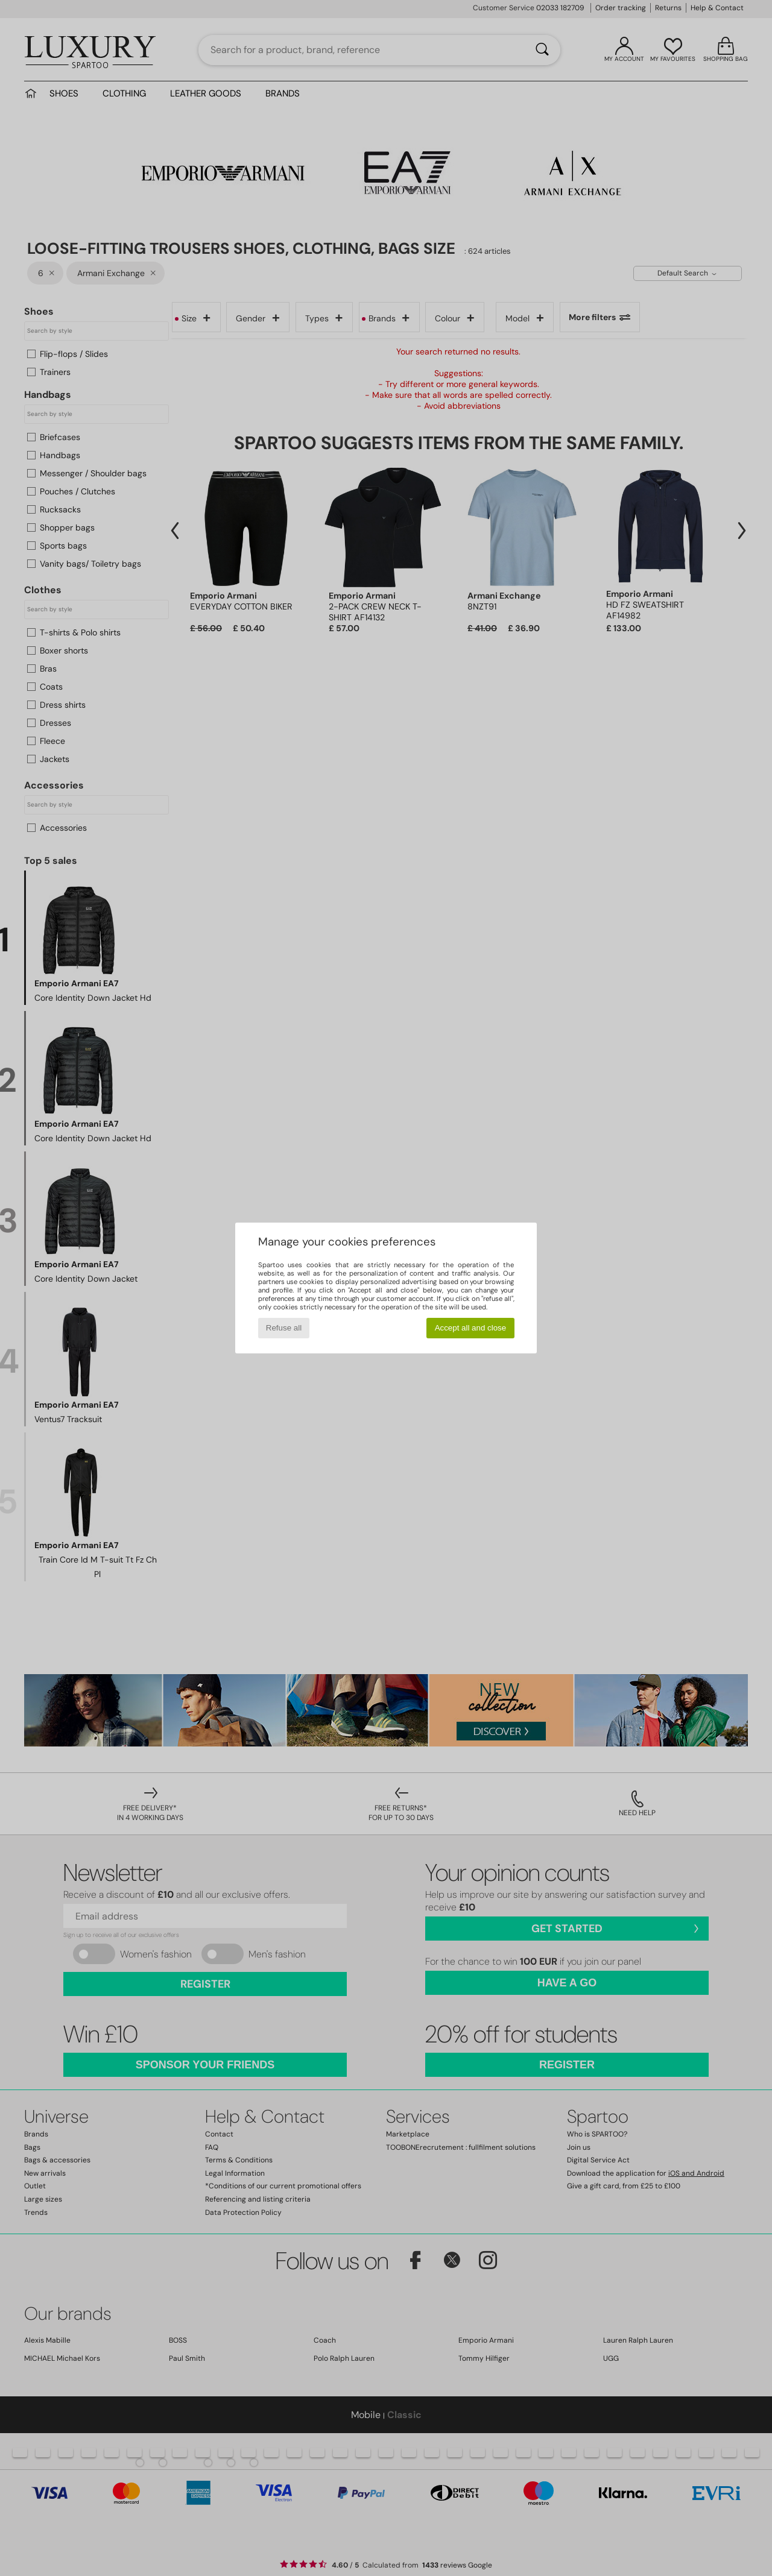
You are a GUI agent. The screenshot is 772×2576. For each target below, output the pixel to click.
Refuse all (284, 1327)
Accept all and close (471, 1327)
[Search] (542, 50)
